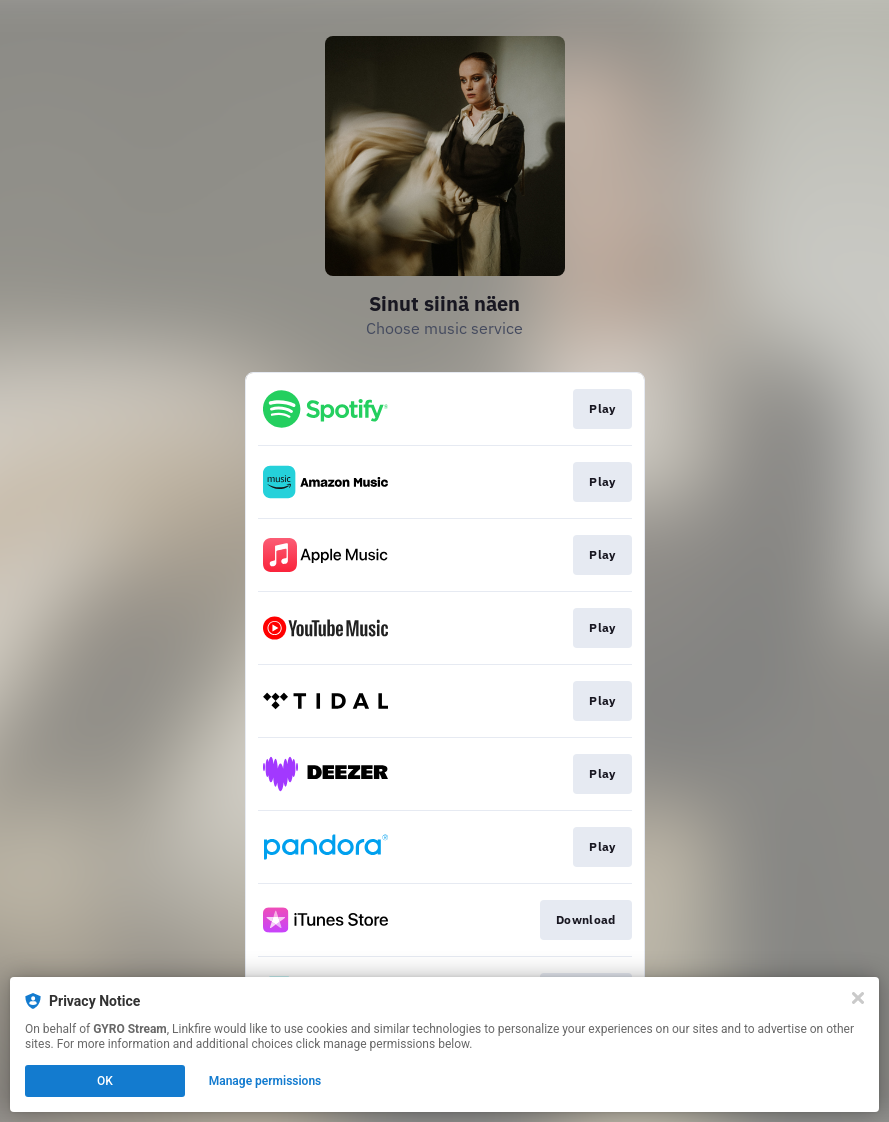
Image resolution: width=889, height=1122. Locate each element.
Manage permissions (265, 1081)
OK (105, 1081)
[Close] (858, 998)
